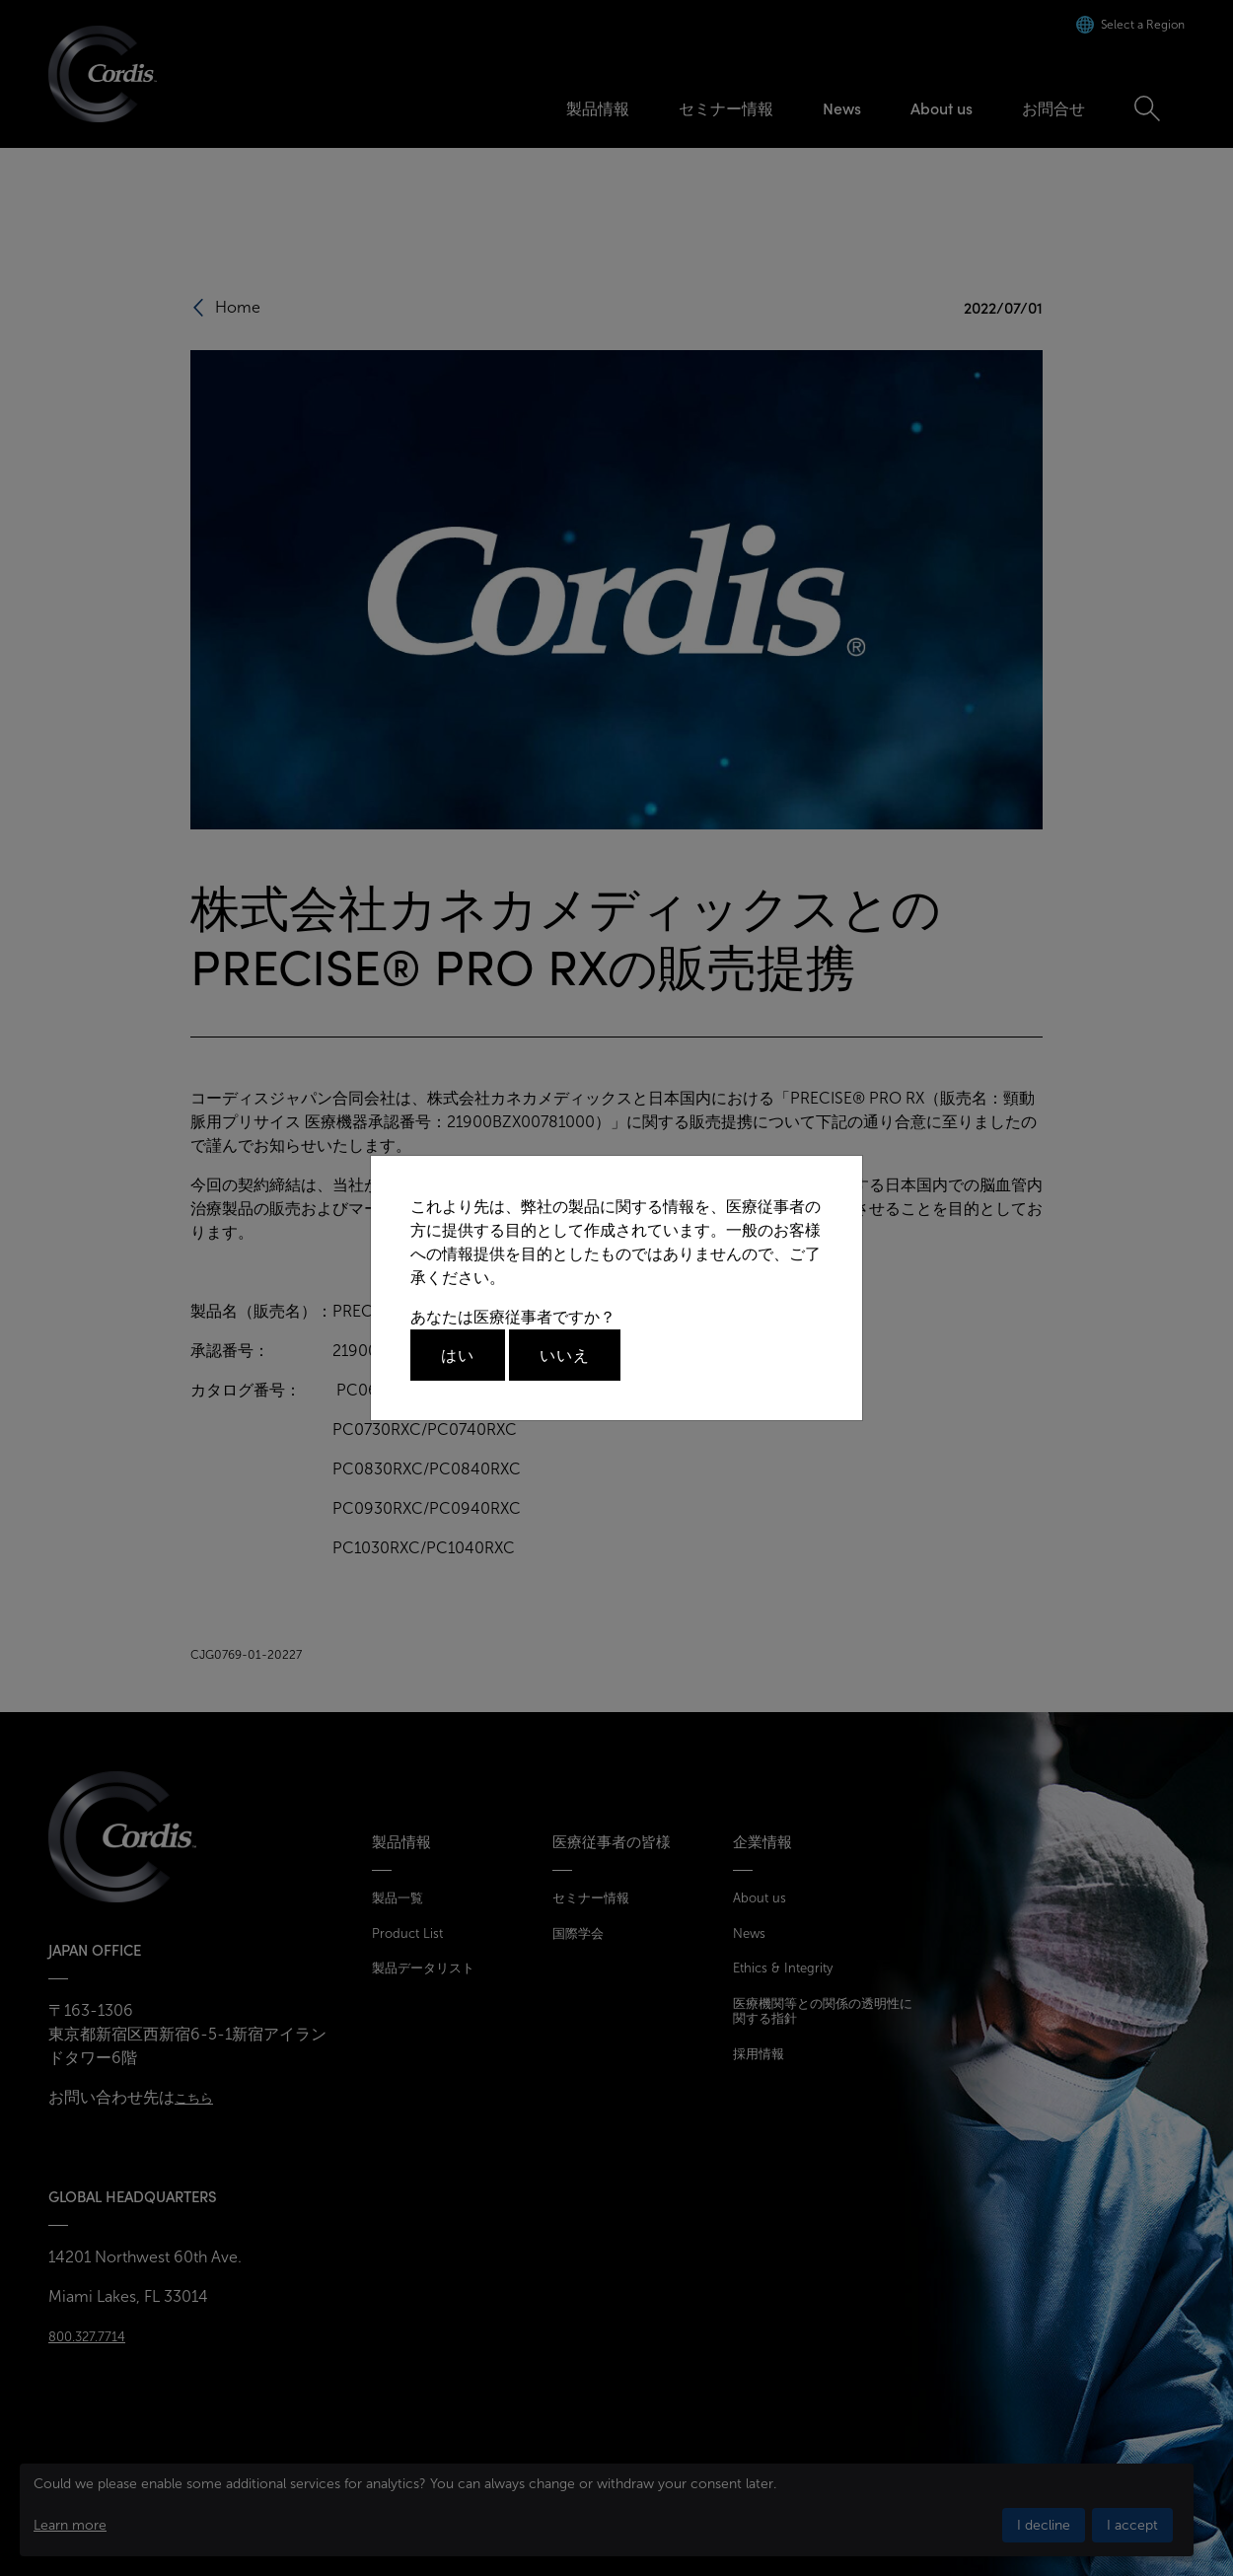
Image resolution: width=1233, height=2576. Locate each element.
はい (457, 1355)
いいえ (565, 1355)
